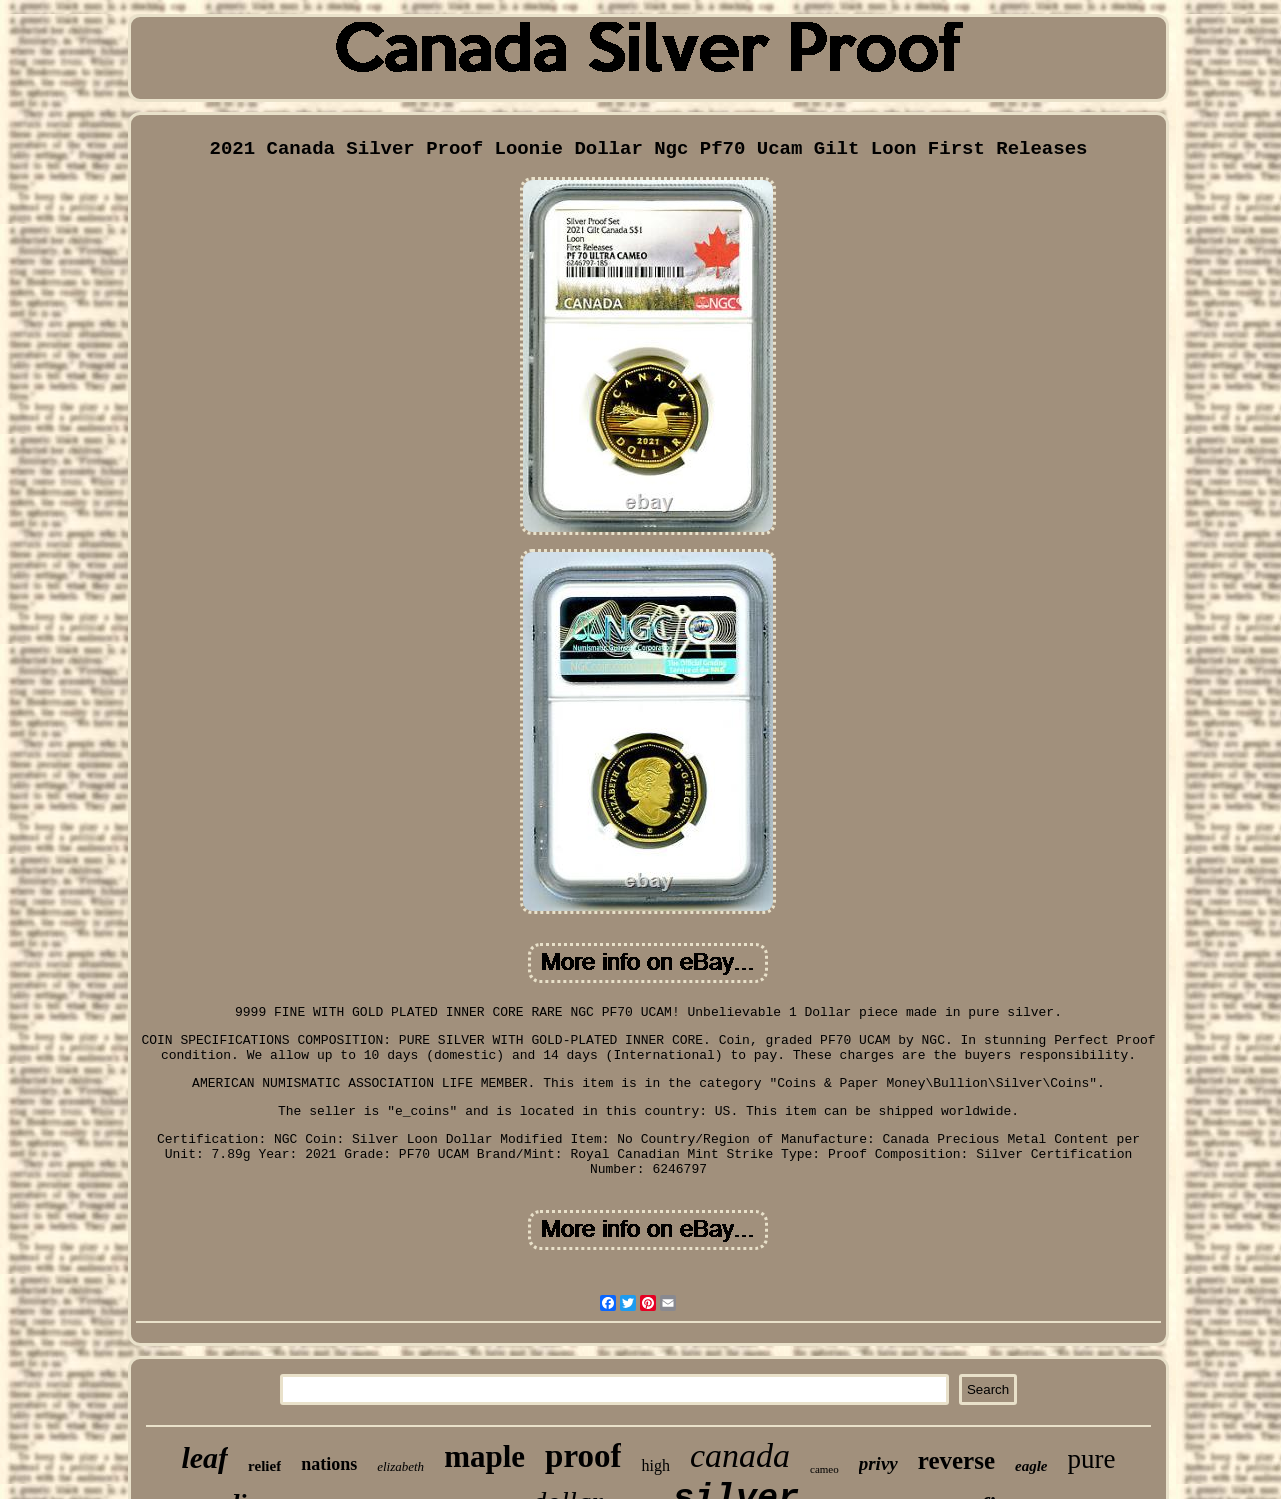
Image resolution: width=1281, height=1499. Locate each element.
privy (878, 1463)
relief (264, 1466)
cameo (824, 1469)
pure (1092, 1459)
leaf (204, 1457)
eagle (1031, 1466)
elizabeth (400, 1466)
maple (484, 1456)
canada (740, 1455)
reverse (956, 1460)
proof (583, 1456)
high (655, 1465)
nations (329, 1464)
